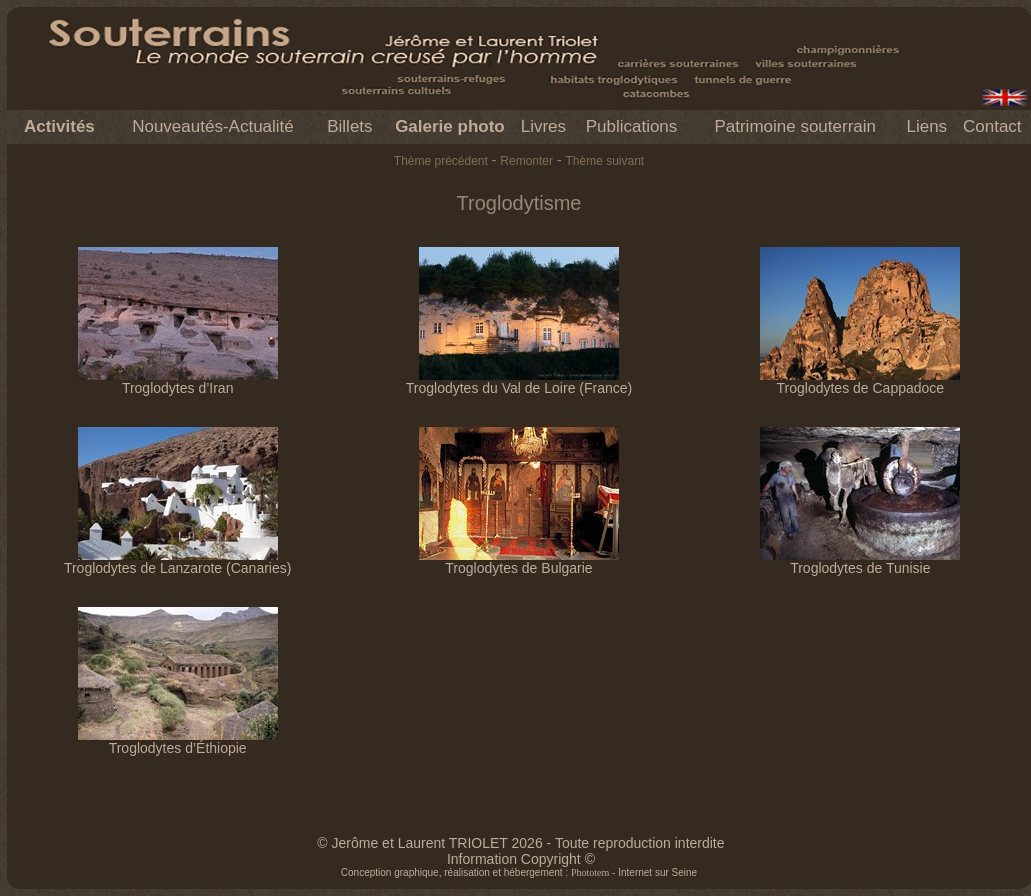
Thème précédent (441, 161)
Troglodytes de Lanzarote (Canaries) (178, 561)
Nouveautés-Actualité (213, 126)
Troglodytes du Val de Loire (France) (519, 381)
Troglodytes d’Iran (178, 381)
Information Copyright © (521, 859)
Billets (349, 126)
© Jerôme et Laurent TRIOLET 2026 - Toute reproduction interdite (520, 843)
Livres (543, 126)
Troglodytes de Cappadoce (860, 381)
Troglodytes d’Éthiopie (178, 741)
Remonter (526, 161)
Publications (632, 126)
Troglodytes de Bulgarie (519, 561)
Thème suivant (604, 161)
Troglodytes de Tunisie (860, 561)
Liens (926, 126)
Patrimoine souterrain (795, 126)
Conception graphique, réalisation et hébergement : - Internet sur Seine (519, 872)
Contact (992, 126)
